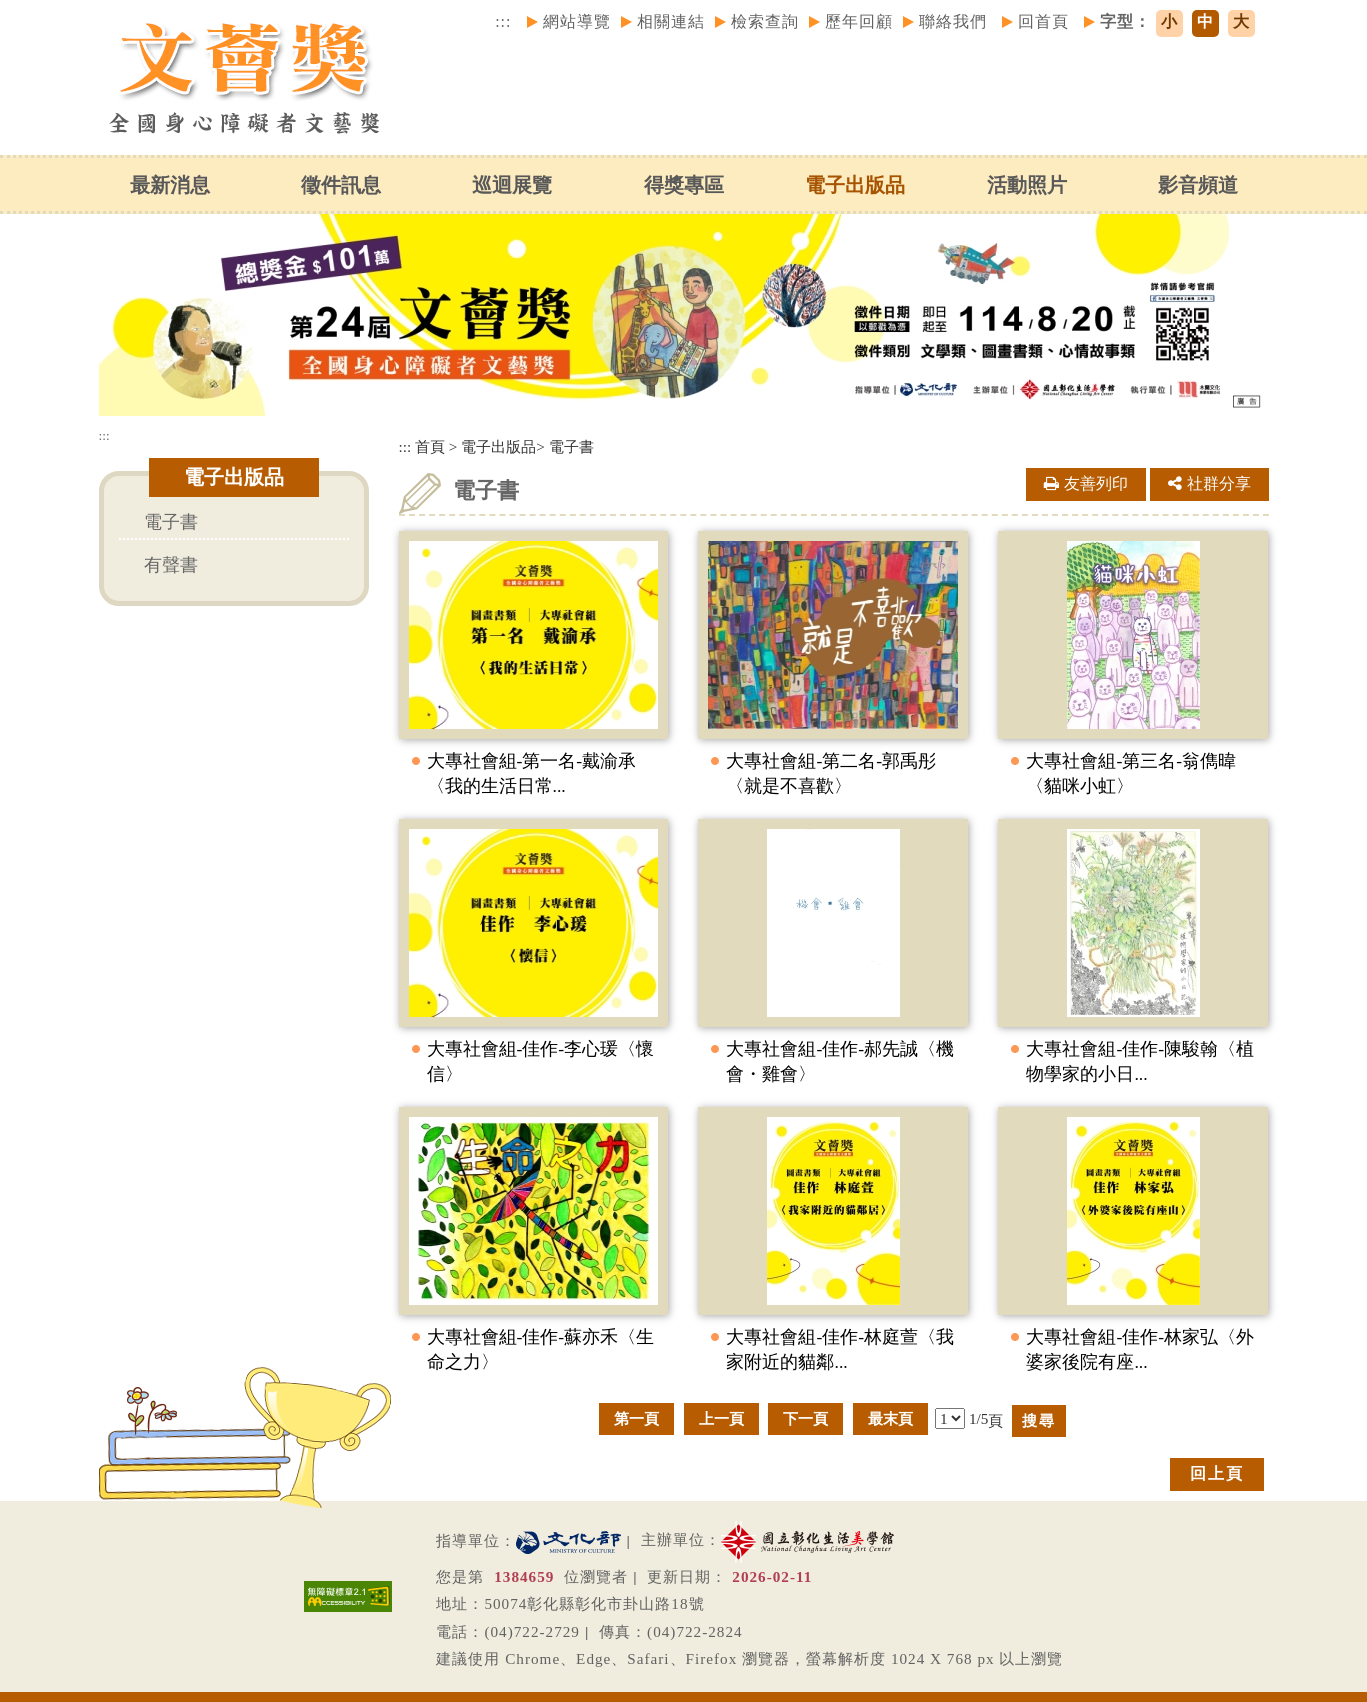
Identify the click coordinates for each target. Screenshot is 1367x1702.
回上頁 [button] (1217, 1473)
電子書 (171, 522)
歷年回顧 (859, 21)
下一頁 (805, 1418)
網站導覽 (577, 21)
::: (503, 21)
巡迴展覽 (512, 185)
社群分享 (1209, 483)
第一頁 (636, 1418)
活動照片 (1026, 185)
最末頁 (890, 1418)
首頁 (430, 446)
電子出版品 (855, 185)
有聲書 (171, 565)
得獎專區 (683, 185)
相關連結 (671, 21)
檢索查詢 (765, 21)
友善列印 (1086, 483)
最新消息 (169, 185)
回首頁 (1043, 21)
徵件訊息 (341, 185)
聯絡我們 (953, 21)
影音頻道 (1198, 185)
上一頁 (721, 1418)
